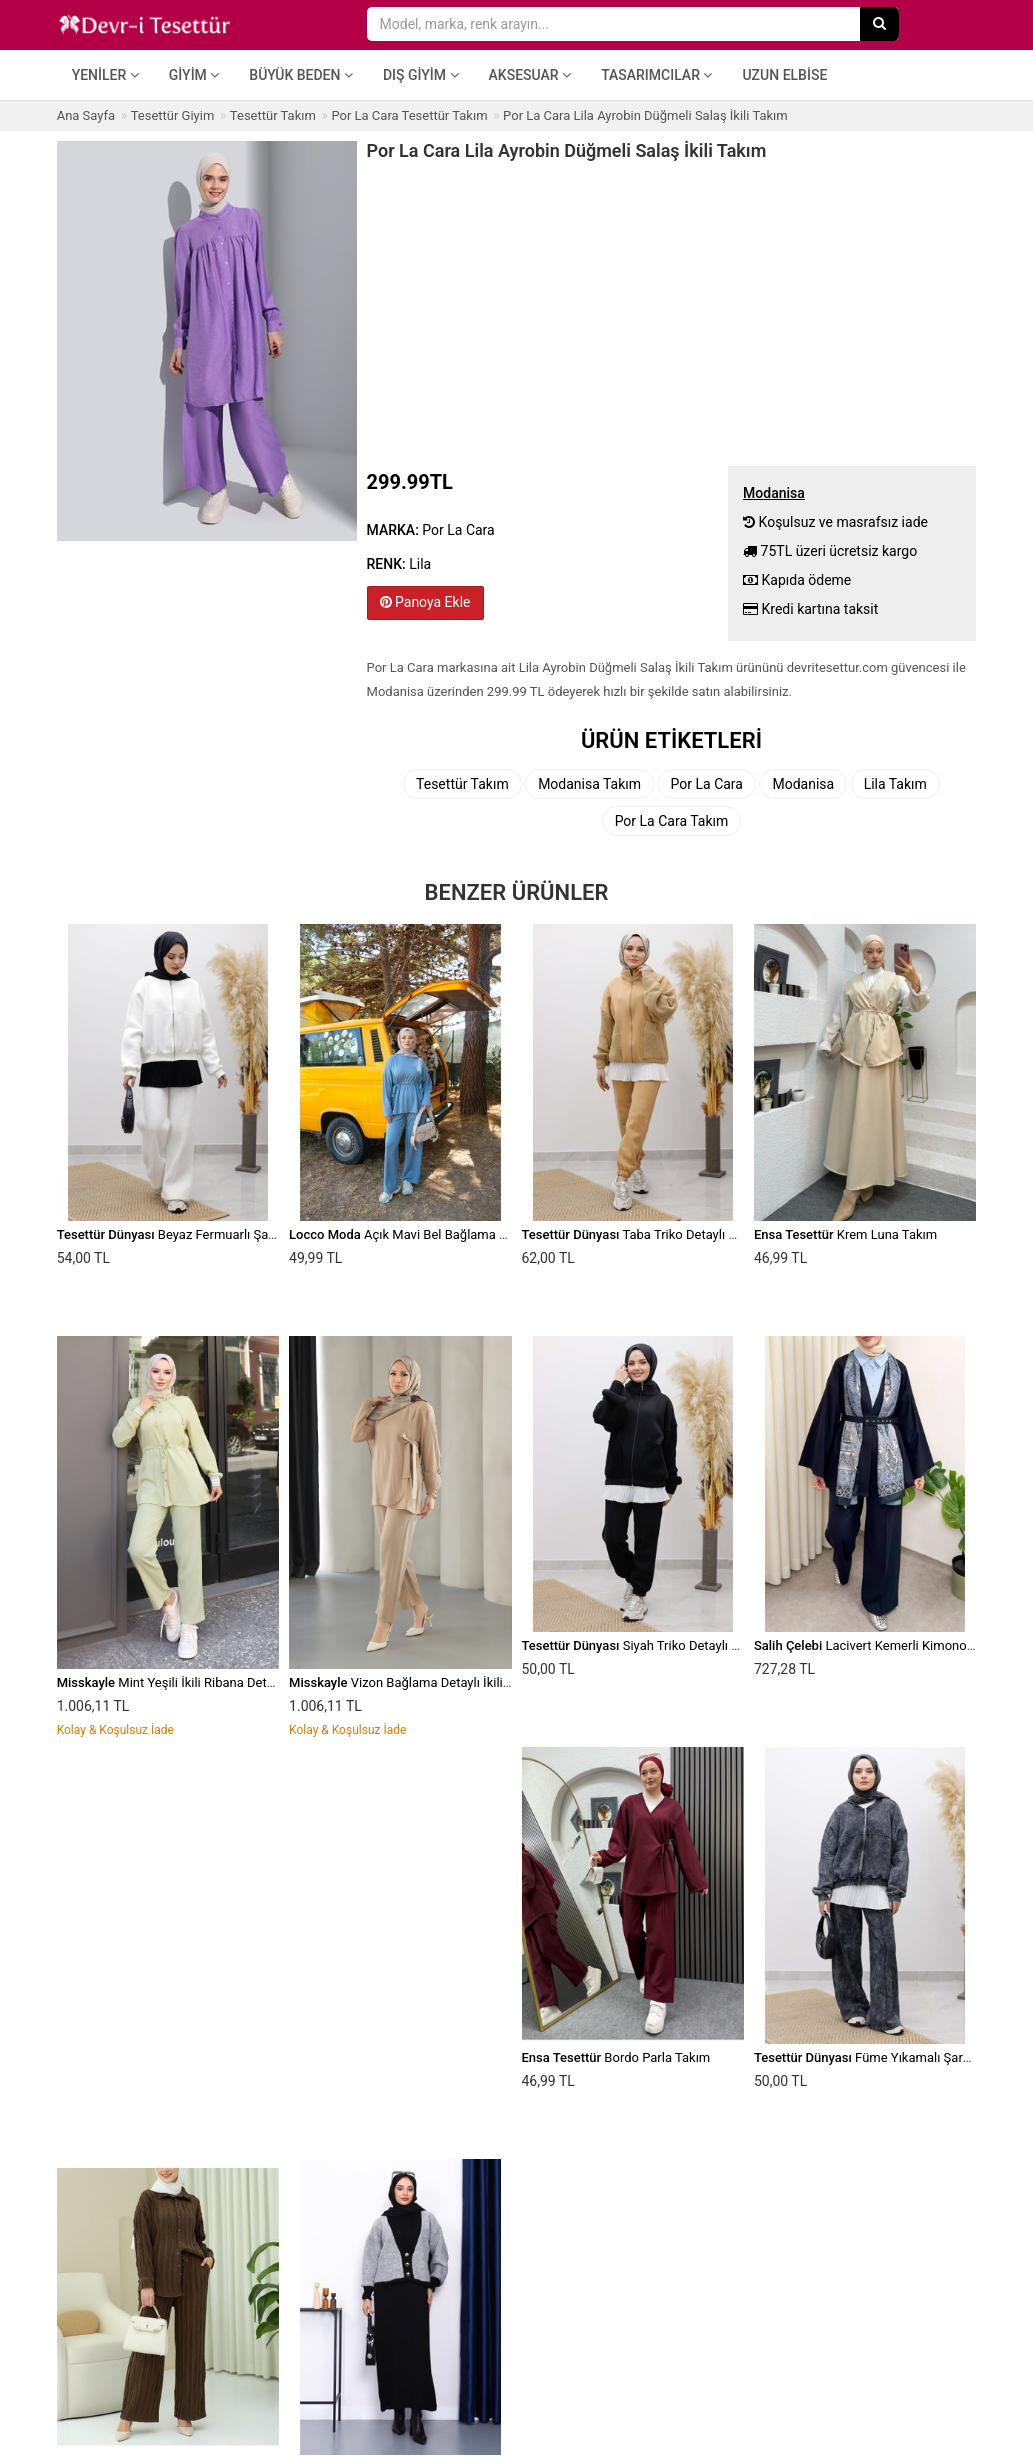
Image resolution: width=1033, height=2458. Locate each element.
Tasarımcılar (656, 75)
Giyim (194, 75)
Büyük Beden (301, 75)
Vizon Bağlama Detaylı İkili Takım (415, 1682)
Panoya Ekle (425, 602)
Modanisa (803, 784)
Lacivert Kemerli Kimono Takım (879, 1645)
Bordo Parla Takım (616, 2057)
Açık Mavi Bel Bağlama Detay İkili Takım (441, 1234)
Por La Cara (707, 784)
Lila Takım (895, 784)
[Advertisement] (672, 311)
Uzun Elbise (784, 75)
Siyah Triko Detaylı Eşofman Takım (672, 1645)
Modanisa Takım (589, 784)
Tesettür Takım (462, 784)
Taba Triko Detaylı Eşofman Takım (670, 1234)
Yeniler (105, 75)
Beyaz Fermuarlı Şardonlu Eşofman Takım (227, 1234)
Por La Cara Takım (672, 821)
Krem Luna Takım (845, 1234)
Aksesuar (530, 75)
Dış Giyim (421, 75)
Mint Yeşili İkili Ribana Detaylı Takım (191, 1682)
